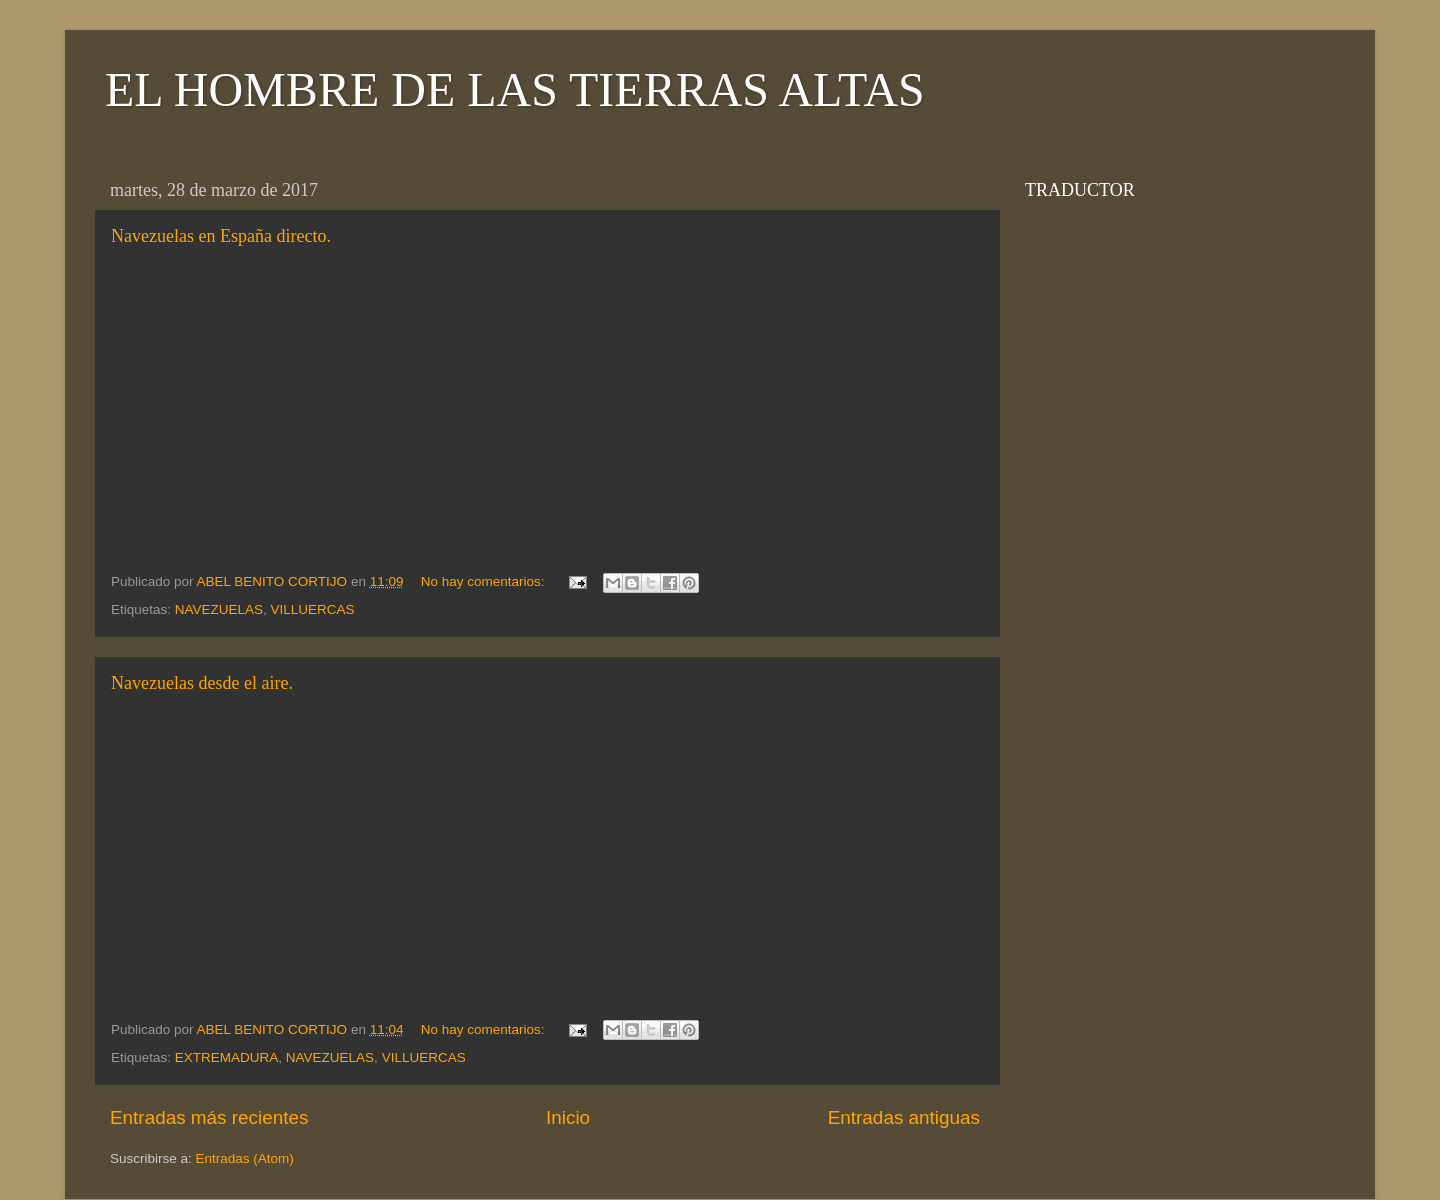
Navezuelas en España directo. (221, 236)
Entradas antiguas (904, 1117)
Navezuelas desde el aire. (202, 683)
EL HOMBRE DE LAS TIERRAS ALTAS (515, 89)
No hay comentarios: (485, 581)
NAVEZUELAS (219, 609)
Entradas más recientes (209, 1117)
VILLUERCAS (313, 609)
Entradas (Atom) (245, 1158)
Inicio (568, 1117)
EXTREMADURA (227, 1057)
